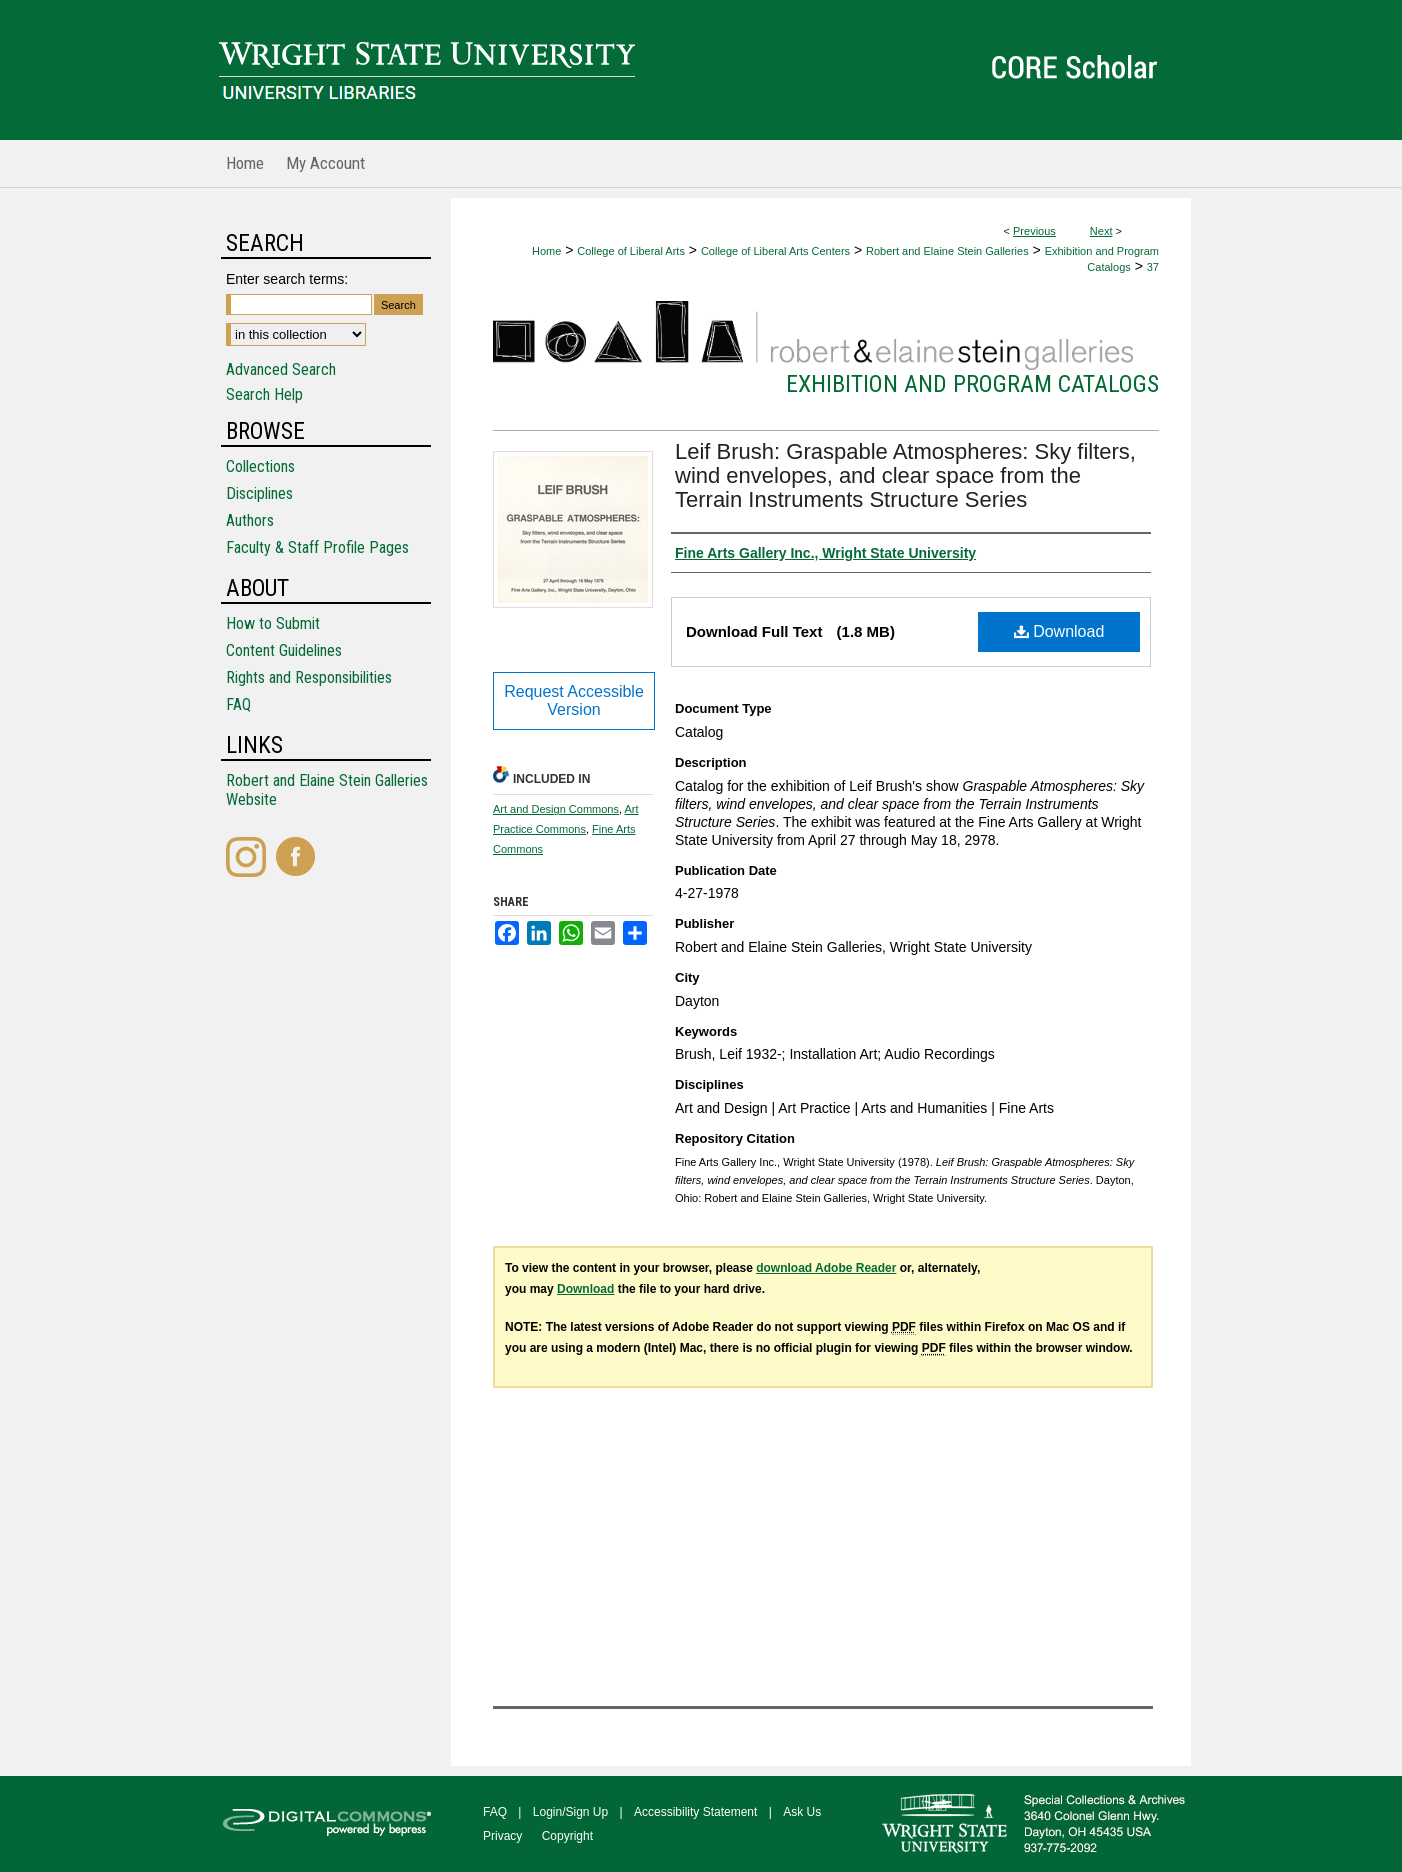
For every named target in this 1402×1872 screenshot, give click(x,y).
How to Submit (273, 623)
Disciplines (259, 493)
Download (1059, 631)
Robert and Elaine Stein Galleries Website (327, 790)
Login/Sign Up (570, 1812)
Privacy (502, 1836)
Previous (1034, 231)
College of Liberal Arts (631, 251)
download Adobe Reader (826, 1268)
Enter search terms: (287, 279)
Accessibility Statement (695, 1812)
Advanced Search (281, 369)
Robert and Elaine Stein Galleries (947, 251)
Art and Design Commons (556, 809)
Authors (250, 520)
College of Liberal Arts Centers (775, 251)
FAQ (238, 704)
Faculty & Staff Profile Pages (317, 547)
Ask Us (802, 1812)
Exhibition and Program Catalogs (972, 384)
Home (546, 251)
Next (1101, 231)
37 (1153, 267)
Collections (260, 466)
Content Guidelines (284, 650)
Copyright (567, 1836)
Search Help (264, 394)
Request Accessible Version (574, 700)
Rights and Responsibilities (309, 677)
